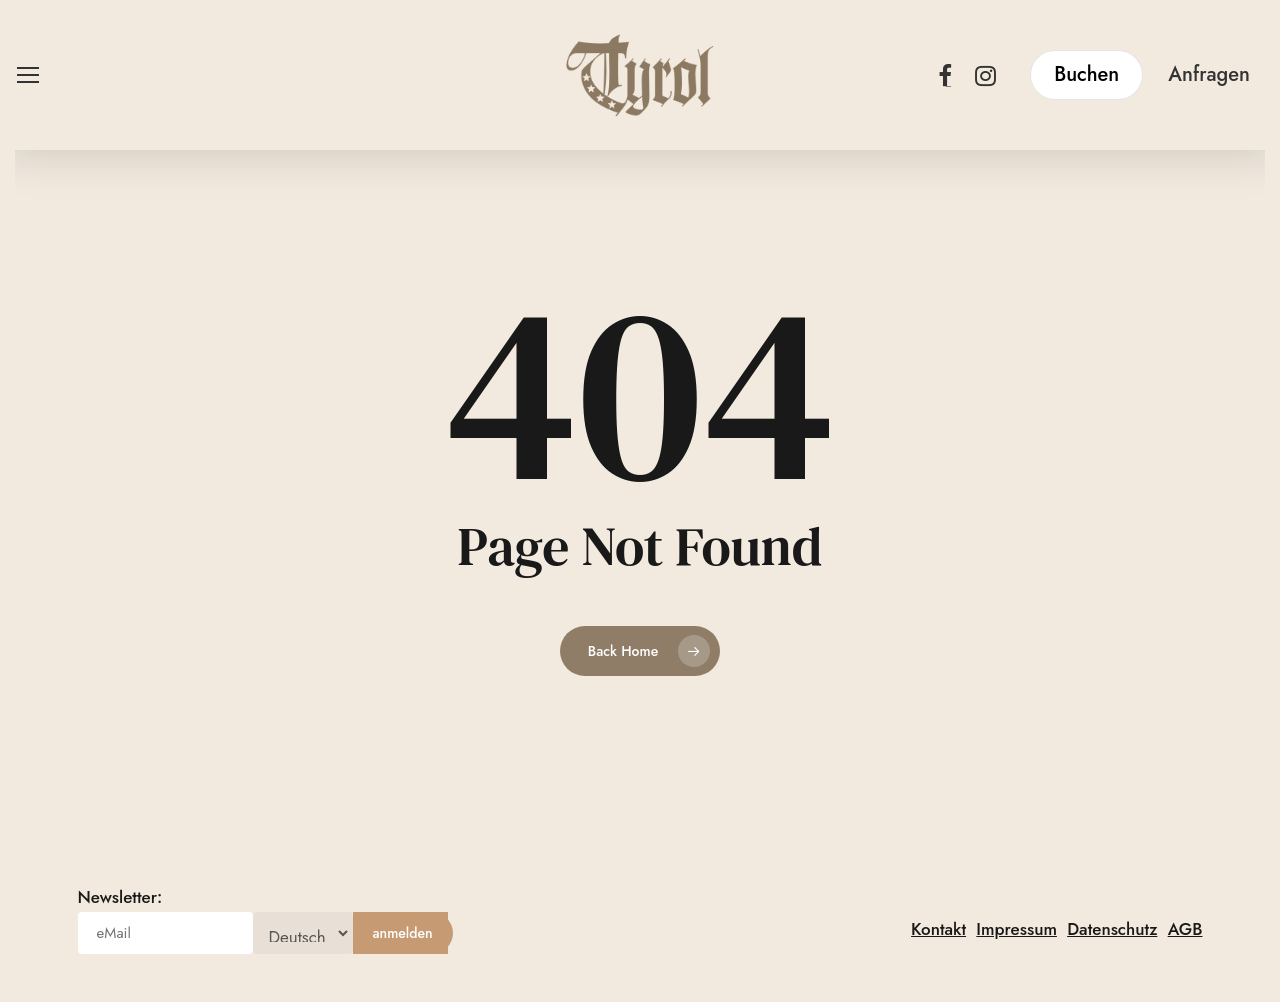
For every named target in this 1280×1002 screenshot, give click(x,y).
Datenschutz (1112, 929)
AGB (1185, 929)
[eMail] (165, 933)
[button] (27, 75)
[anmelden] (403, 933)
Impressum (1016, 929)
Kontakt (938, 929)
